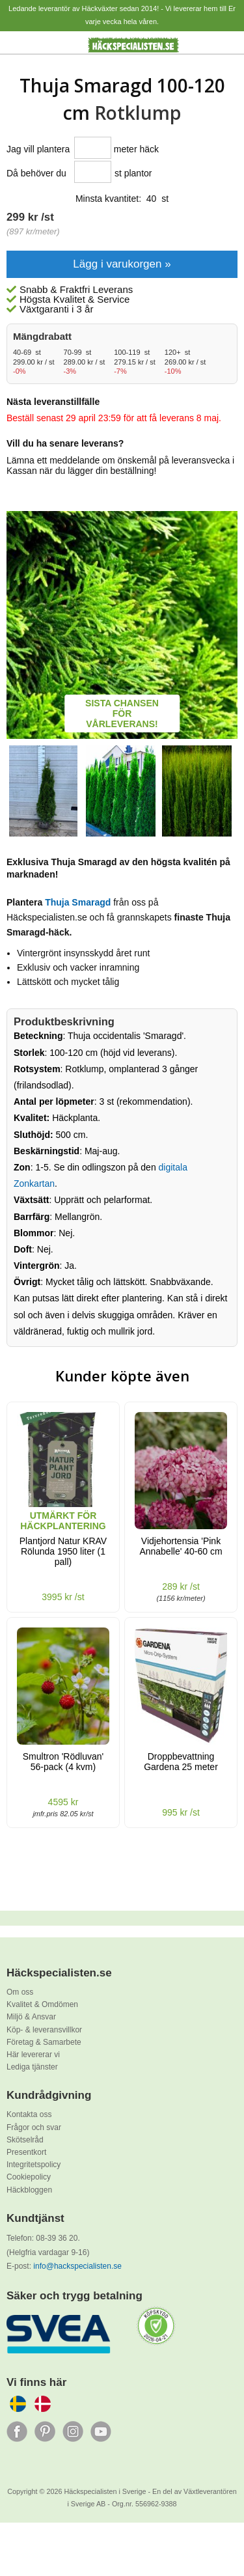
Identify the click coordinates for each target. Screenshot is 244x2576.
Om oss (20, 1992)
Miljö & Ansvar (31, 2016)
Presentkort (26, 2152)
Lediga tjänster (32, 2066)
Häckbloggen (29, 2190)
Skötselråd (25, 2139)
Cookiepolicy (29, 2176)
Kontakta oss (29, 2114)
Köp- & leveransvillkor (44, 2029)
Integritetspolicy (34, 2164)
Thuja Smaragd (78, 902)
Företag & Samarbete (44, 2042)
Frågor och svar (34, 2127)
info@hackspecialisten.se (77, 2266)
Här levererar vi (33, 2054)
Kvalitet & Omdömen (42, 2004)
